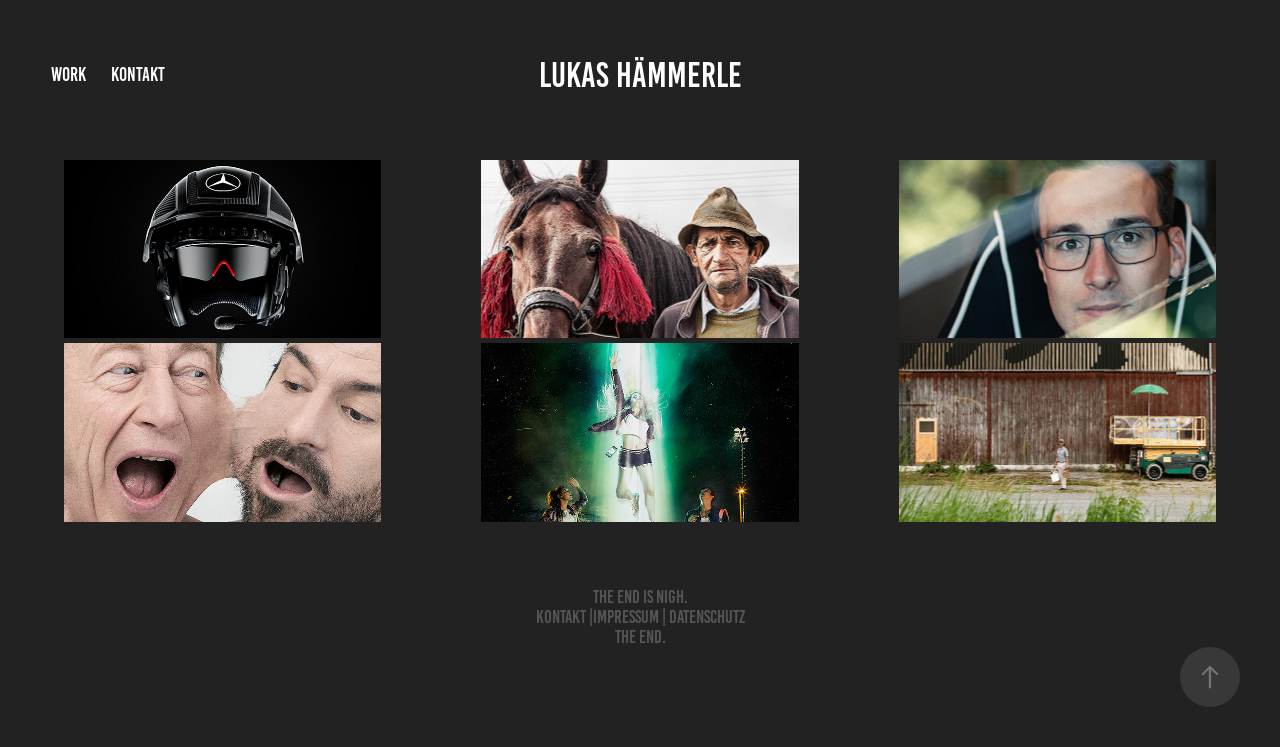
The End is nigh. (640, 597)
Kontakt (138, 74)
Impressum (626, 617)
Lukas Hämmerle (640, 75)
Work (68, 74)
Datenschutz (707, 617)
